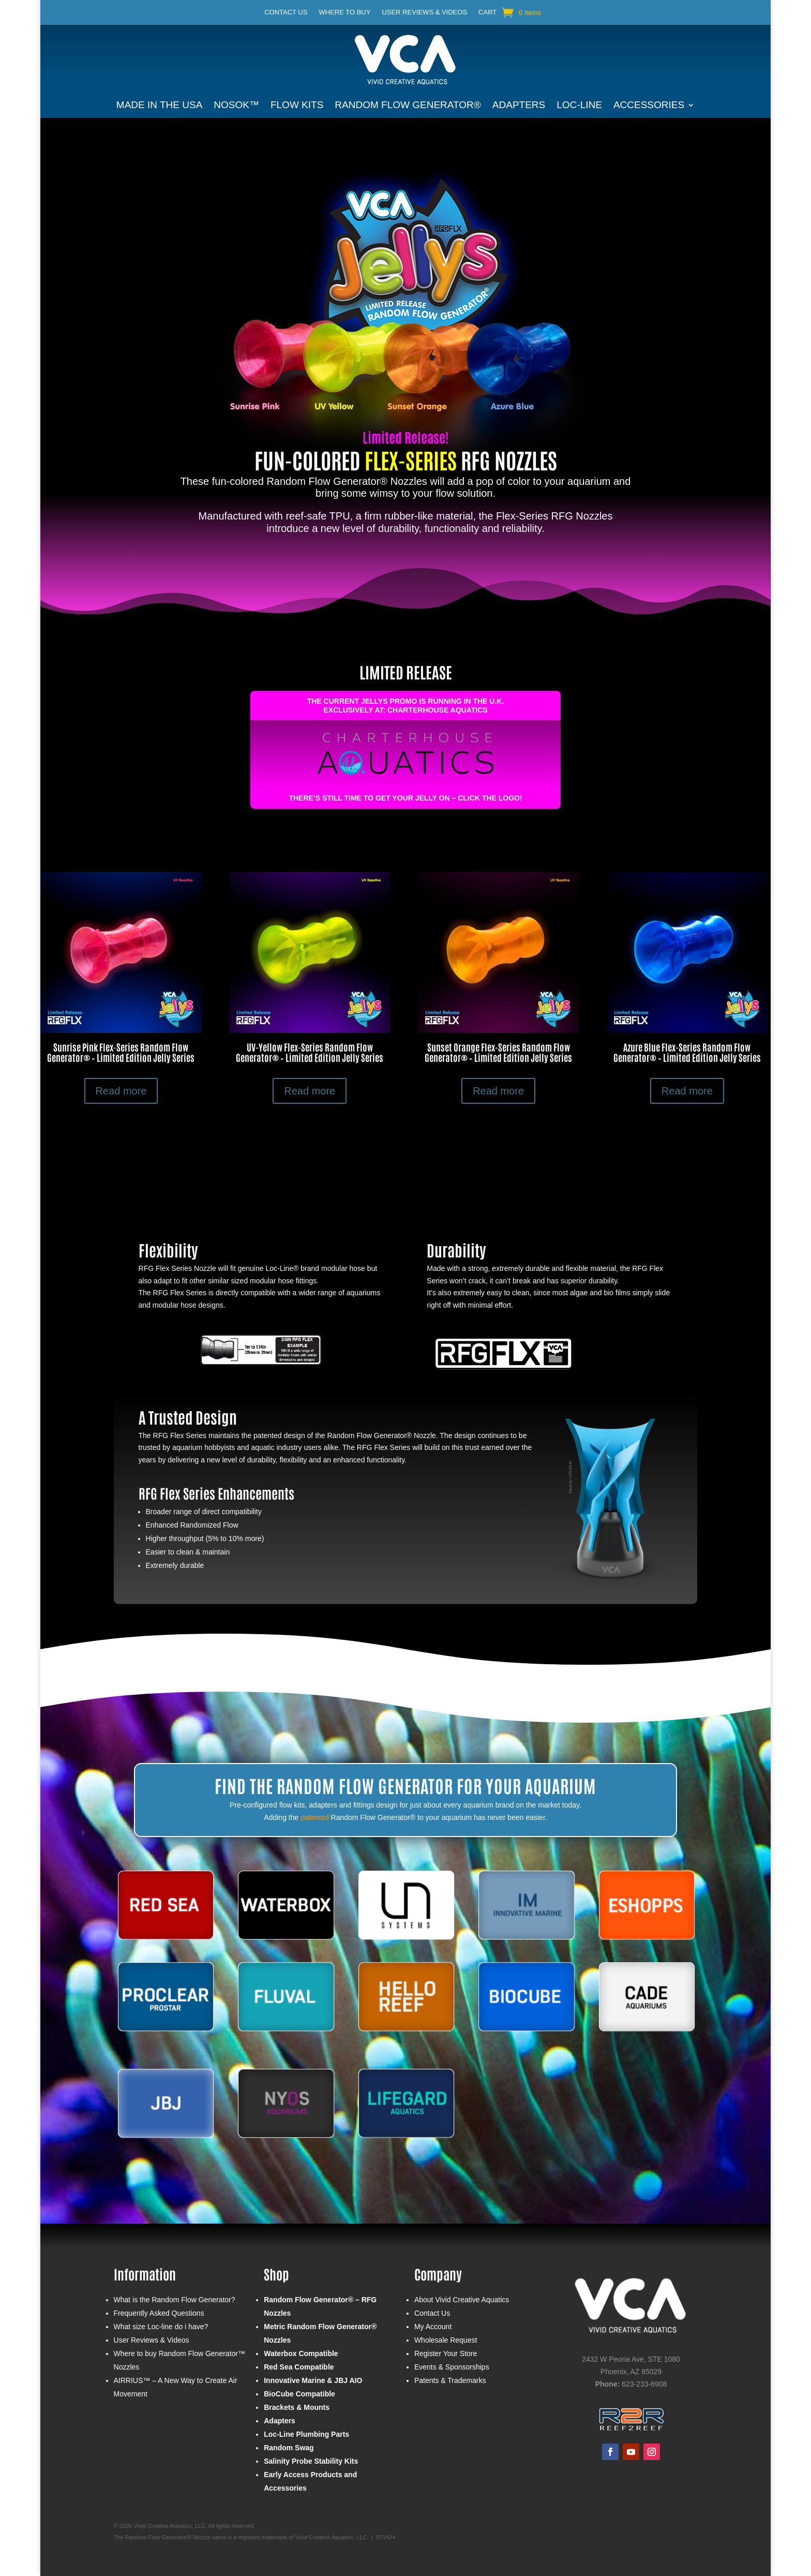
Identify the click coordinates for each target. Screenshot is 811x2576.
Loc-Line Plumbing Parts (306, 2434)
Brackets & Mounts (296, 2407)
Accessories (648, 105)
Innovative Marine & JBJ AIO (313, 2380)
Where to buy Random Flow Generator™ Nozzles (179, 2360)
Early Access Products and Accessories (310, 2481)
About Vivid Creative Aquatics (461, 2300)
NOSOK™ (236, 105)
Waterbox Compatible (301, 2353)
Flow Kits (297, 105)
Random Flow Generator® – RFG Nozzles (320, 2306)
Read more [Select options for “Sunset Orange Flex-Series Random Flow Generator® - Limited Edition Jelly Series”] (498, 1091)
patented (315, 1817)
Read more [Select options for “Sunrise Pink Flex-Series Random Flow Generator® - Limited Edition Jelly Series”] (121, 1091)
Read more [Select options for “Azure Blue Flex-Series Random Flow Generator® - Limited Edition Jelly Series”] (687, 1091)
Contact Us (285, 12)
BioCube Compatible (299, 2394)
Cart (487, 12)
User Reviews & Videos (424, 12)
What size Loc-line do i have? (161, 2326)
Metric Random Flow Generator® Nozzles (320, 2333)
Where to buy (344, 12)
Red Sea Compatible (299, 2367)
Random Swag (288, 2448)
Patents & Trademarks (450, 2380)
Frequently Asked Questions (159, 2313)
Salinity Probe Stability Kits (311, 2461)
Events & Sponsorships (451, 2367)
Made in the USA (159, 105)
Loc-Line (579, 105)
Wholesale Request (445, 2340)
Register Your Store (445, 2353)
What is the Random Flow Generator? (174, 2300)
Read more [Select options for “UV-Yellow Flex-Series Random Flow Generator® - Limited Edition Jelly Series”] (309, 1091)
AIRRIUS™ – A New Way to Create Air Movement (175, 2387)
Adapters (518, 105)
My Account (433, 2326)
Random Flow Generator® (407, 105)
